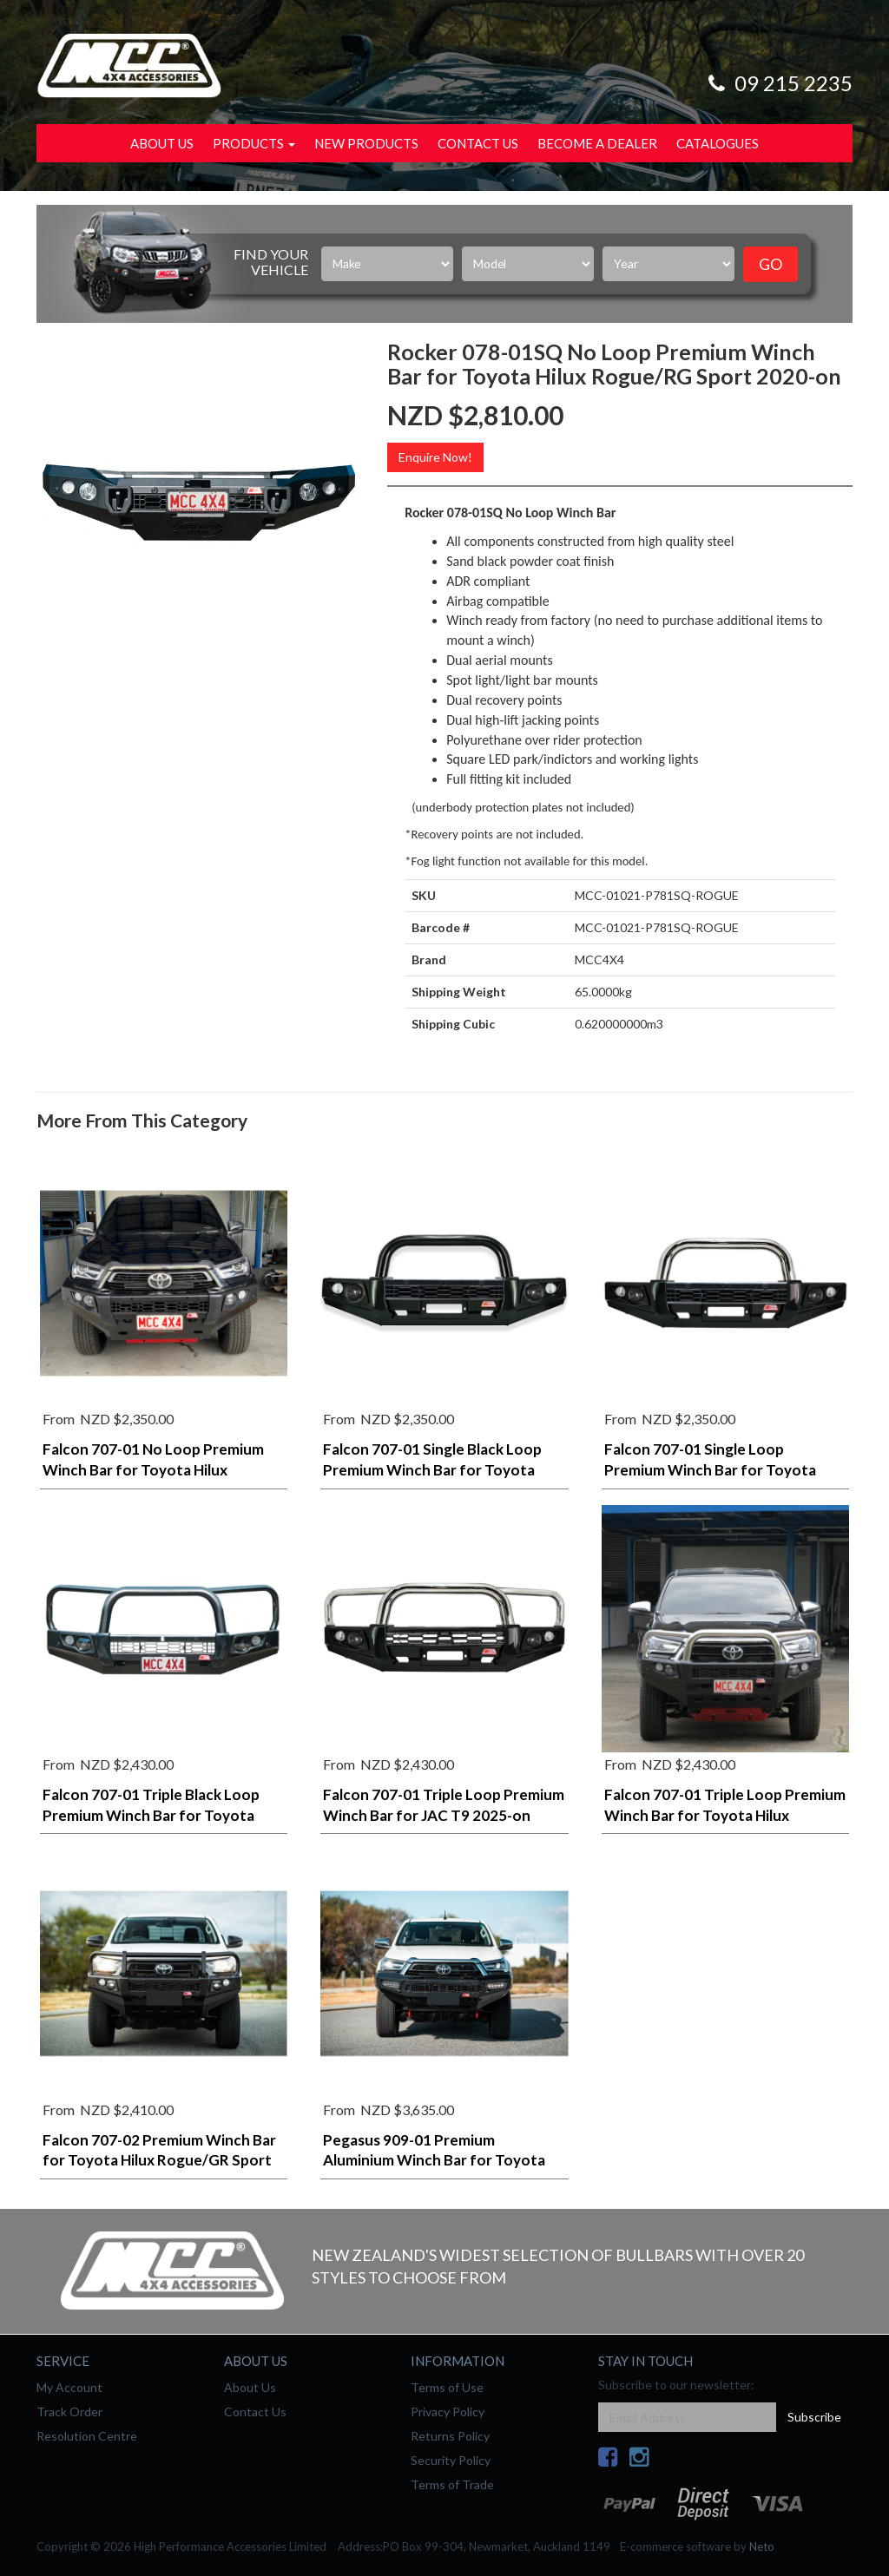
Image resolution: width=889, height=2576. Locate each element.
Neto (761, 2546)
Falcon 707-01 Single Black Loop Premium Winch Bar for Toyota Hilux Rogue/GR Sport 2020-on (432, 1470)
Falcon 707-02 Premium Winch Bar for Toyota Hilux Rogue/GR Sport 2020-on (159, 2161)
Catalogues (717, 143)
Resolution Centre (86, 2435)
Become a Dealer (597, 143)
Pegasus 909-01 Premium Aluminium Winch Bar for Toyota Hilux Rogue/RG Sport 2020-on (434, 2161)
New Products (366, 143)
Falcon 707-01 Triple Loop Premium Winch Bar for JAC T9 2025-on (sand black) (443, 1815)
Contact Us (478, 143)
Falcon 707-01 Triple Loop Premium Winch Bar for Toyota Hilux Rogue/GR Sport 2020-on (725, 1815)
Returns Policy (450, 2435)
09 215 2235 (778, 82)
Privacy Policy (447, 2411)
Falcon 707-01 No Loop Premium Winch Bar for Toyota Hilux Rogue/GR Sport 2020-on (153, 1470)
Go (770, 263)
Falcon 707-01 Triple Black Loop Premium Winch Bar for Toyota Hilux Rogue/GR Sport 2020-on (151, 1815)
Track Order (69, 2411)
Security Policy (451, 2460)
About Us (162, 143)
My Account (69, 2387)
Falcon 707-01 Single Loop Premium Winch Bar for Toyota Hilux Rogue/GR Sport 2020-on (710, 1470)
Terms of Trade (452, 2484)
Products (254, 143)
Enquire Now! (435, 457)
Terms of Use (447, 2387)
